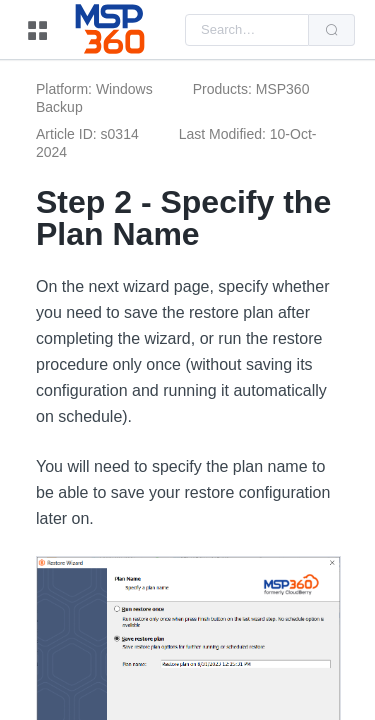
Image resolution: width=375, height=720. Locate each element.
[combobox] (247, 30)
